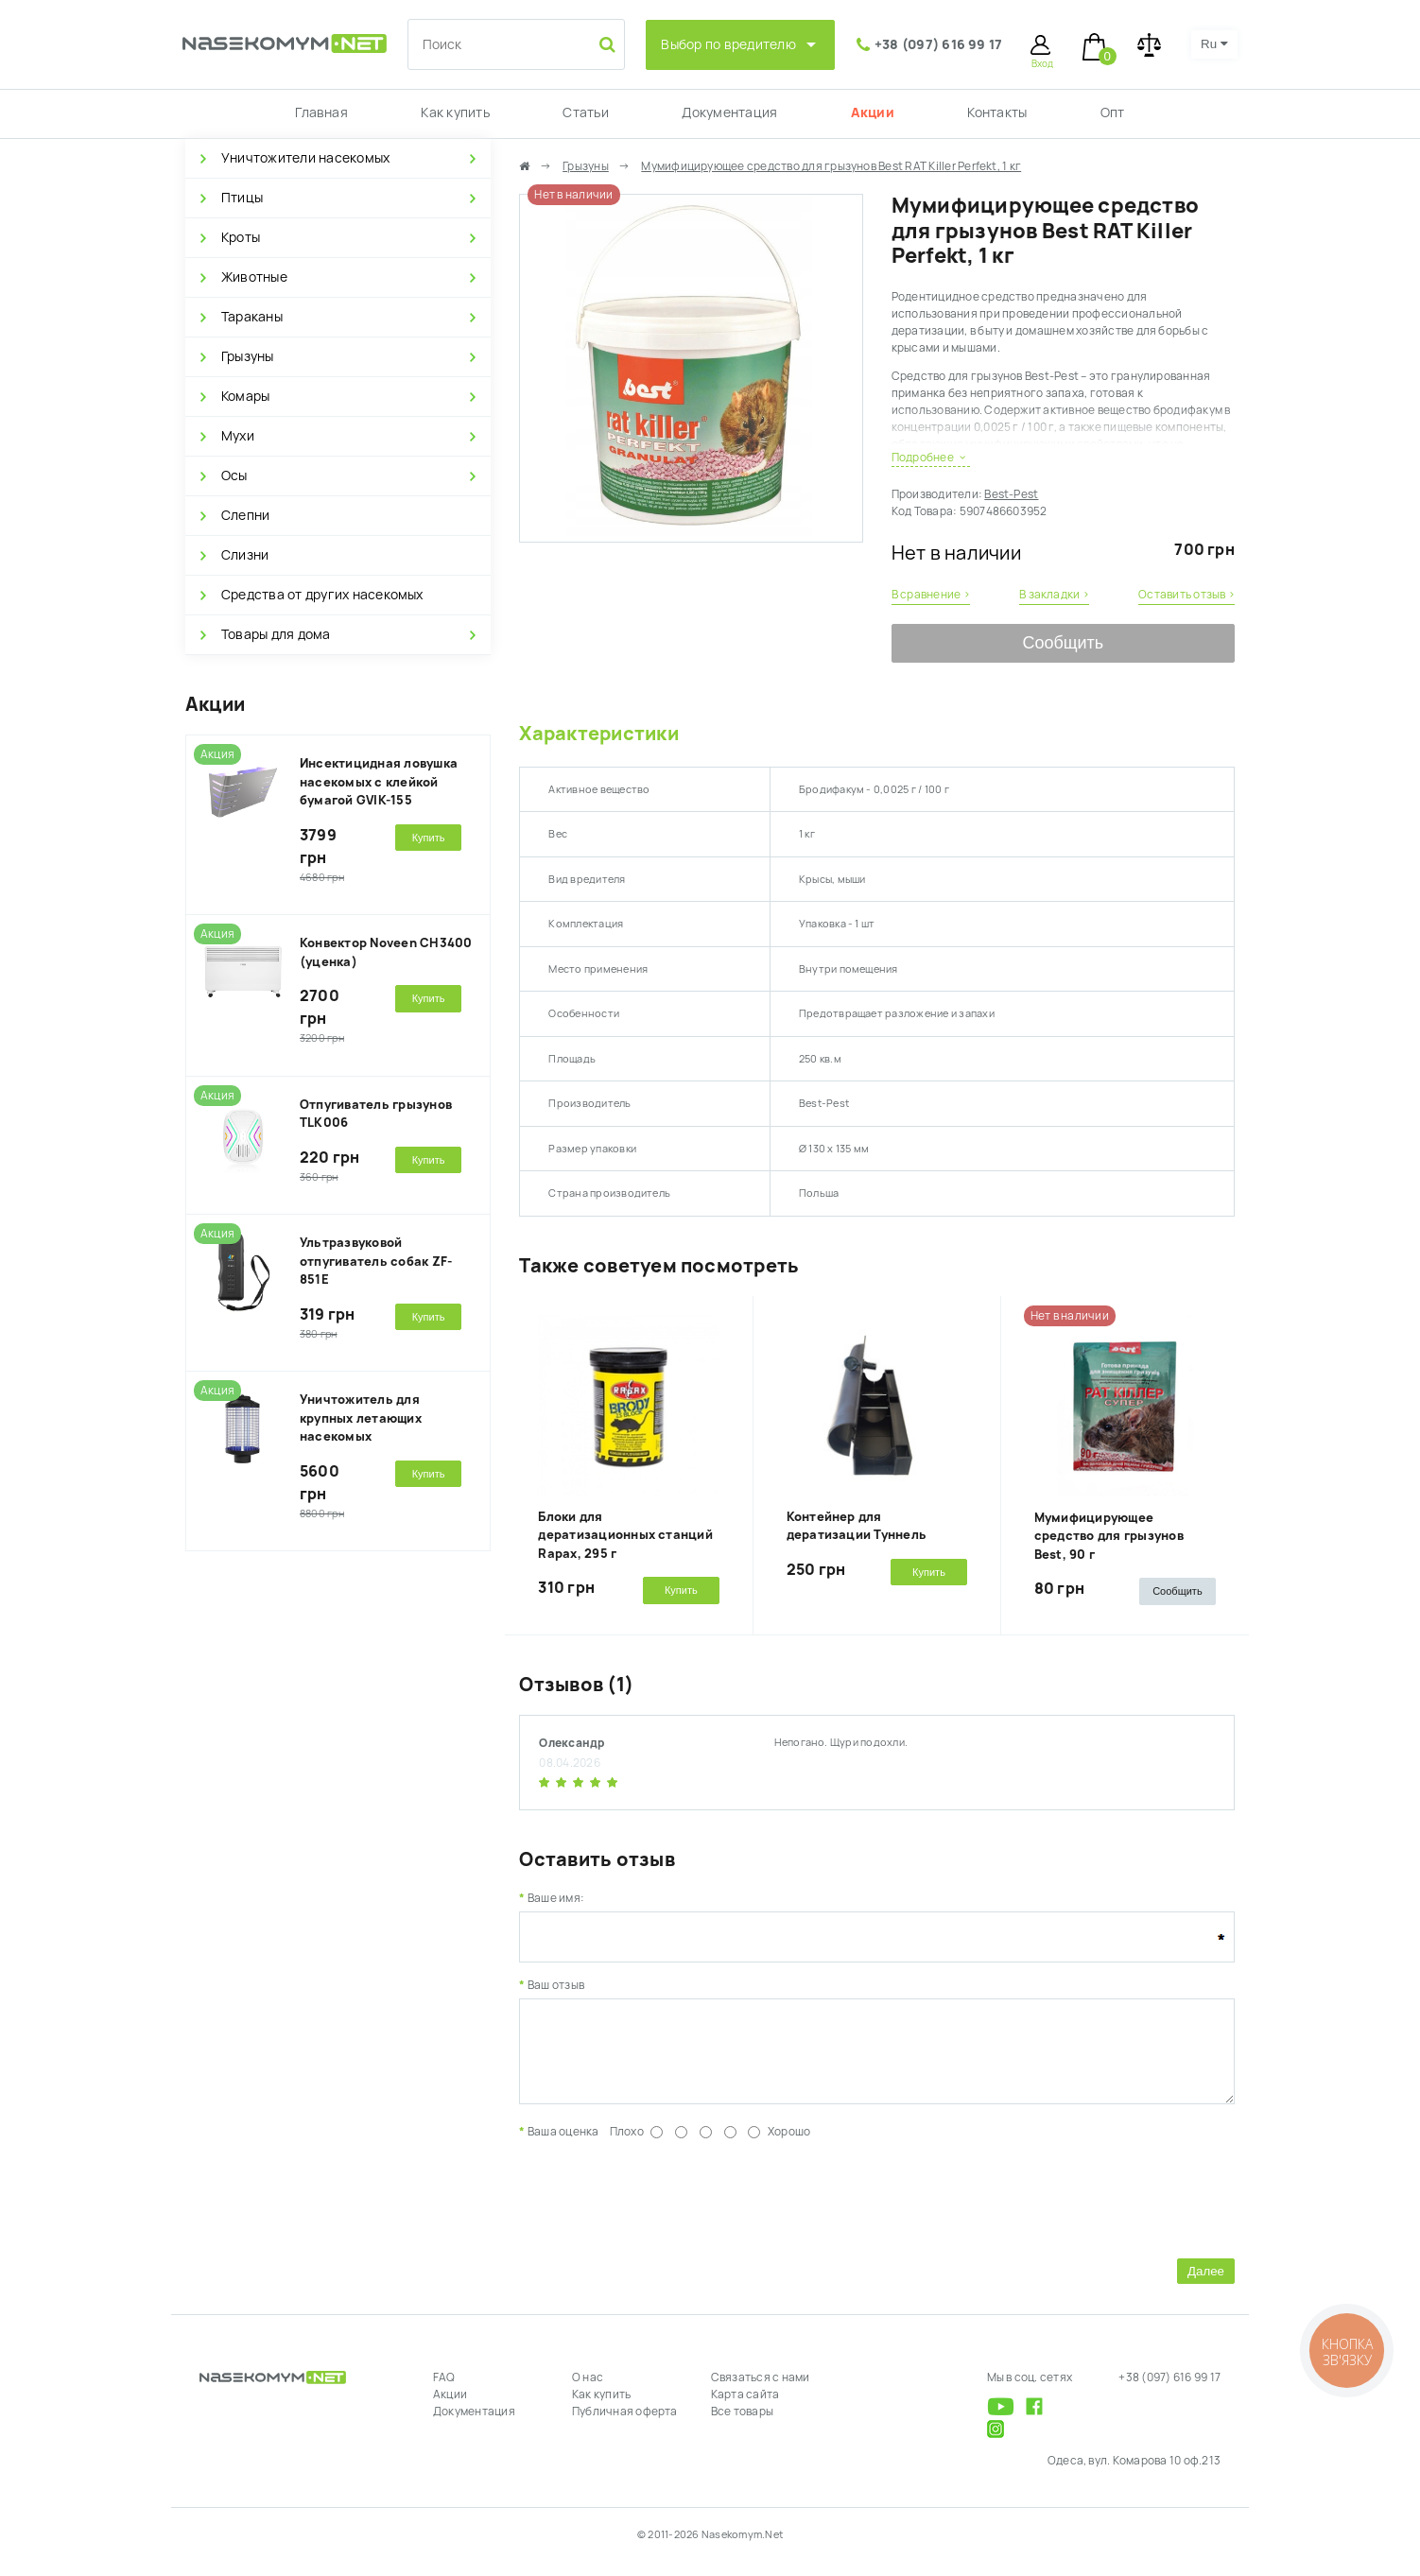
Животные (254, 276)
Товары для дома (276, 634)
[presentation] (662, 2210)
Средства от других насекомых (322, 594)
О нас (587, 2391)
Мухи (237, 435)
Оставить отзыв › (1186, 594)
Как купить (455, 112)
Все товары (742, 2425)
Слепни (245, 515)
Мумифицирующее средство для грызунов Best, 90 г (1109, 1536)
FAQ (444, 2391)
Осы (234, 475)
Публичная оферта (625, 2425)
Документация (729, 112)
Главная (321, 112)
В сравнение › (931, 594)
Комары (245, 396)
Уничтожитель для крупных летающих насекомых (361, 1418)
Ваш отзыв (556, 1985)
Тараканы (252, 316)
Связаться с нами (760, 2391)
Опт (1112, 112)
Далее (1205, 2285)
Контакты (997, 112)
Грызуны (247, 356)
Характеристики (598, 733)
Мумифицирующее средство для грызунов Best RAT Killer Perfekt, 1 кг (831, 166)
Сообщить (1062, 642)
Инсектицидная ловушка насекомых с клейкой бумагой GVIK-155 (379, 781)
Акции (872, 112)
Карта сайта (745, 2408)
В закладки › (1054, 594)
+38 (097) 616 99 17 (939, 44)
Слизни (244, 554)
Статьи (585, 112)
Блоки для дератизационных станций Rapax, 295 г (625, 1535)
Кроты (240, 237)
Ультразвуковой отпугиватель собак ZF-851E (376, 1261)
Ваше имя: (556, 1898)
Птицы (242, 197)
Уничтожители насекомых (305, 157)
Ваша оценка (563, 2145)
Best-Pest (1011, 494)
